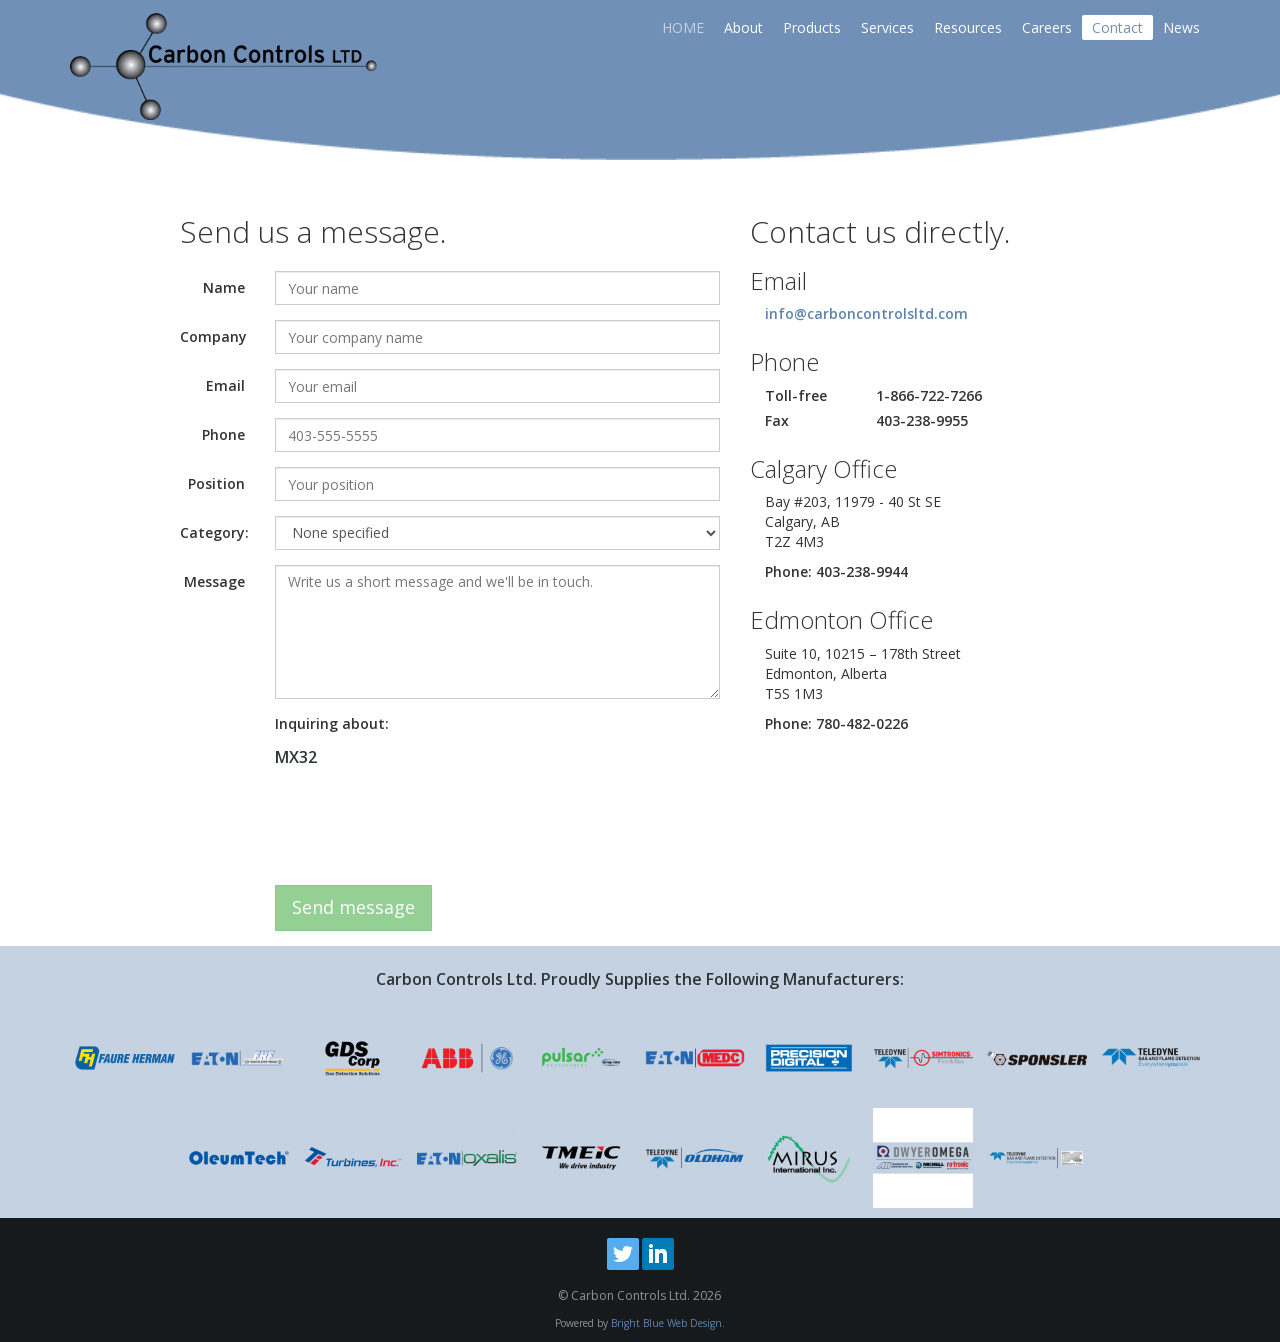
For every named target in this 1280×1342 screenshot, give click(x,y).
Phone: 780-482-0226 (836, 723)
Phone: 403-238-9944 (836, 571)
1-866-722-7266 (929, 395)
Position (216, 483)
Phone (223, 434)
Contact (1117, 27)
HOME (683, 27)
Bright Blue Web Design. (668, 1323)
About (743, 27)
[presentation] (427, 831)
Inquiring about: (332, 723)
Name (224, 287)
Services (887, 27)
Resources (968, 27)
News (1181, 27)
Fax (777, 420)
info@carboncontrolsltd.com (866, 313)
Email (225, 385)
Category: (214, 532)
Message (214, 581)
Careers (1047, 27)
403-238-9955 (922, 420)
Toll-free (796, 395)
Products (812, 27)
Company (213, 336)
